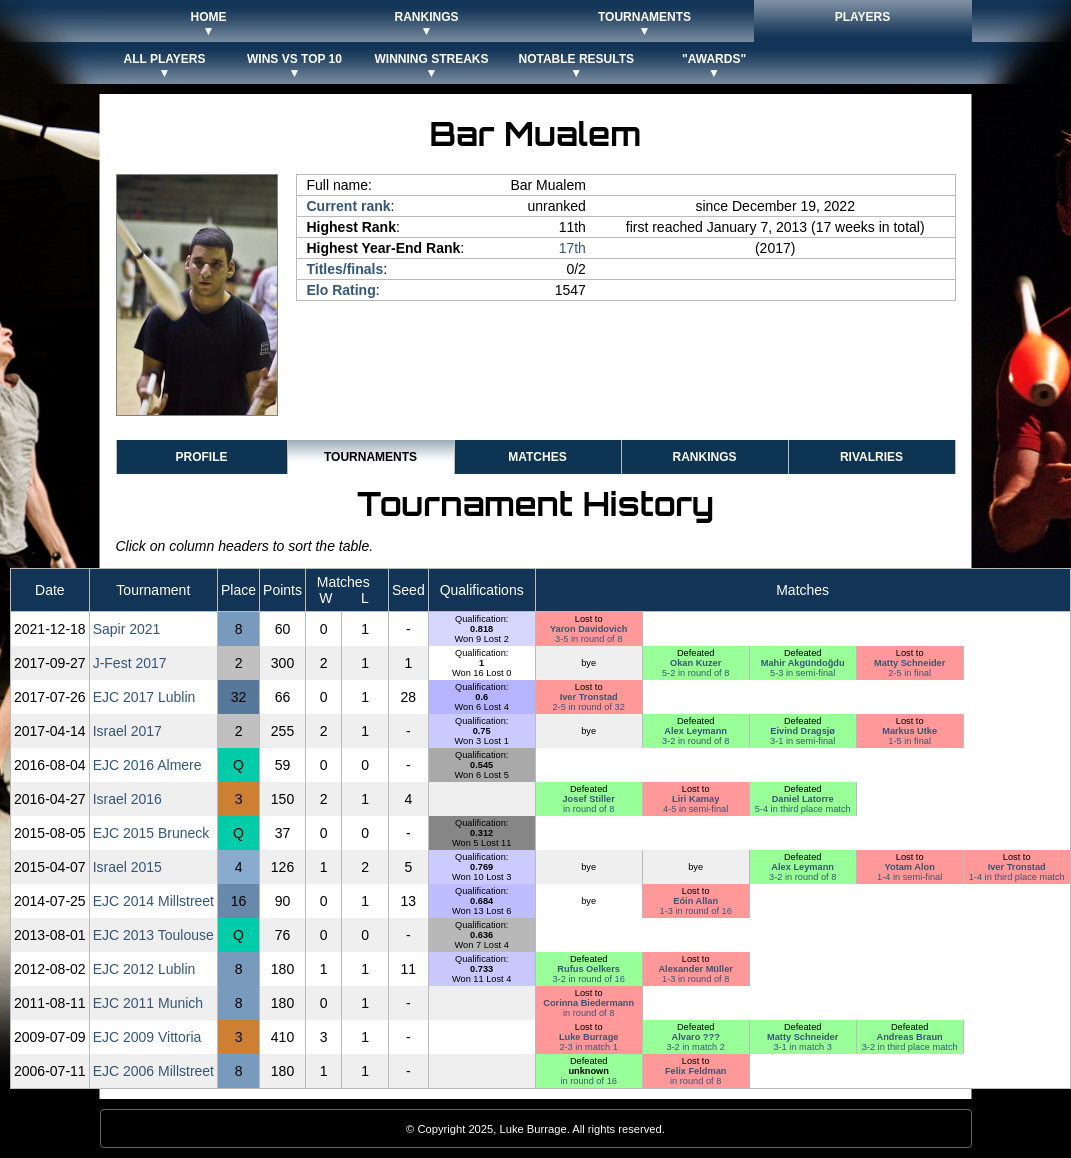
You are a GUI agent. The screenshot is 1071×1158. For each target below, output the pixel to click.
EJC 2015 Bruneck (151, 833)
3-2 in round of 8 (695, 741)
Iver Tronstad (589, 697)
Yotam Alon (910, 867)
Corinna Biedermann (588, 1003)
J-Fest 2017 (130, 663)
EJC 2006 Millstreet (153, 1071)
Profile (201, 457)
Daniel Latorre (803, 799)
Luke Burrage (589, 1037)
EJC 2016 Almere (147, 765)
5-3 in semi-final (802, 673)
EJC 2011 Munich (148, 1003)
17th (572, 248)
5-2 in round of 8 (695, 673)
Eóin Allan (695, 901)
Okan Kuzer (695, 663)
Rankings (704, 457)
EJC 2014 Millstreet (153, 901)
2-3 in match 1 (588, 1047)
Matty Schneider (909, 663)
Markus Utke (909, 731)
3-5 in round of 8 (588, 639)
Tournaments (370, 457)
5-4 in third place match (803, 809)
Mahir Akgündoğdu (803, 663)
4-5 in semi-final (695, 809)
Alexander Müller (695, 969)
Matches (537, 457)
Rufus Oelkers (588, 969)
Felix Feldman (696, 1071)
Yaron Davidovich (589, 629)
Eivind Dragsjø (802, 731)
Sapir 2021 (127, 629)
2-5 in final (909, 673)
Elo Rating (341, 290)
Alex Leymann (695, 731)
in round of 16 (588, 1081)
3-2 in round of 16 (588, 979)
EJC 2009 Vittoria (147, 1037)
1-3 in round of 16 (695, 911)
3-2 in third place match (910, 1047)
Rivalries (871, 457)
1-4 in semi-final (909, 877)
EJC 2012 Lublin (144, 969)
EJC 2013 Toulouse (153, 935)
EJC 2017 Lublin (144, 697)
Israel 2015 (127, 867)
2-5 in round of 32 (588, 707)
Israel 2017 (127, 731)
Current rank (349, 206)
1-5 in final (909, 741)
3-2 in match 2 (695, 1047)
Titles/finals (345, 269)
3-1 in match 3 (802, 1047)
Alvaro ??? (696, 1037)
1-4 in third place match (1017, 877)
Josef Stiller (588, 799)
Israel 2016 (127, 799)
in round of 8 (588, 809)
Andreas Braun (910, 1037)
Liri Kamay (695, 799)
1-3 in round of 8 (695, 979)
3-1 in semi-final (802, 741)
